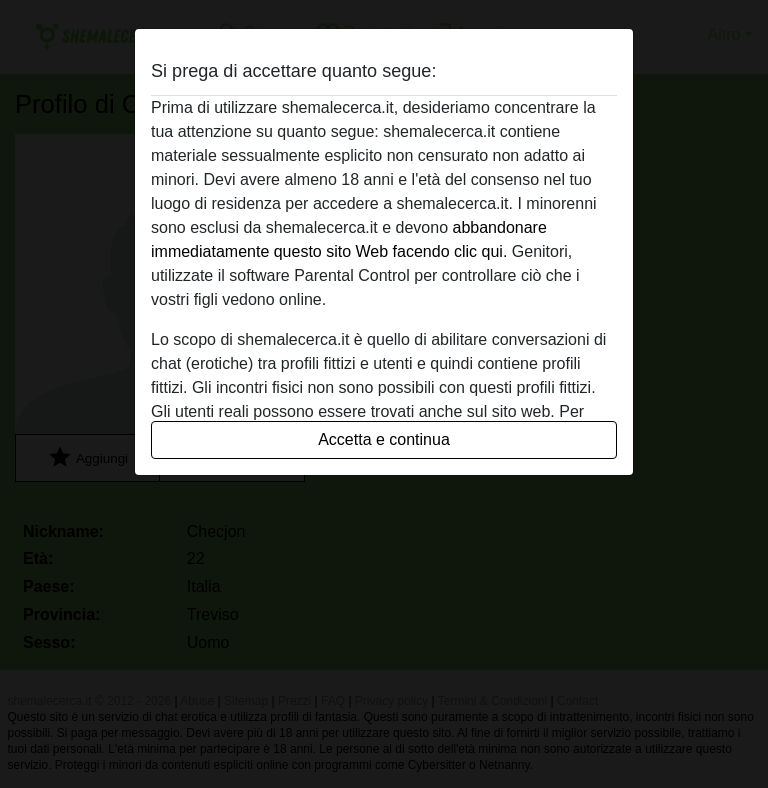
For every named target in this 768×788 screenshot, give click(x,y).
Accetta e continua (384, 439)
